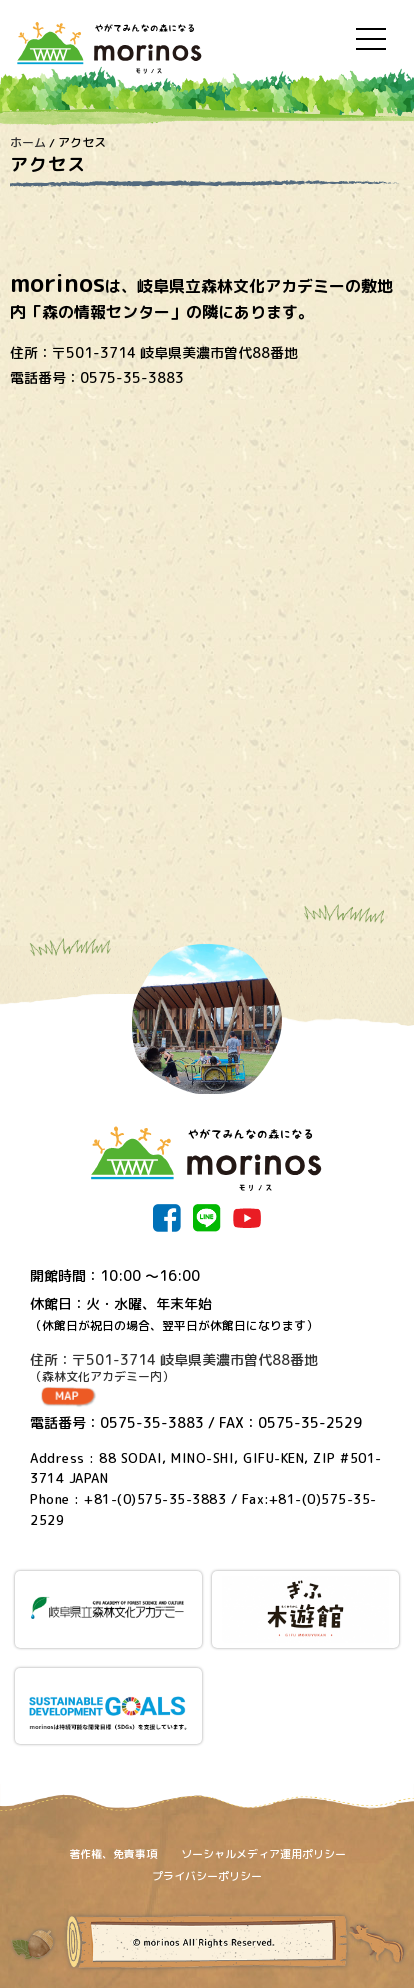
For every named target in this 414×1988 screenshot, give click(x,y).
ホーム (28, 142)
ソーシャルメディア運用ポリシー (263, 1854)
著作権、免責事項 (113, 1854)
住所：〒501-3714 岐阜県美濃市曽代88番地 (207, 1368)
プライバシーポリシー (207, 1876)
